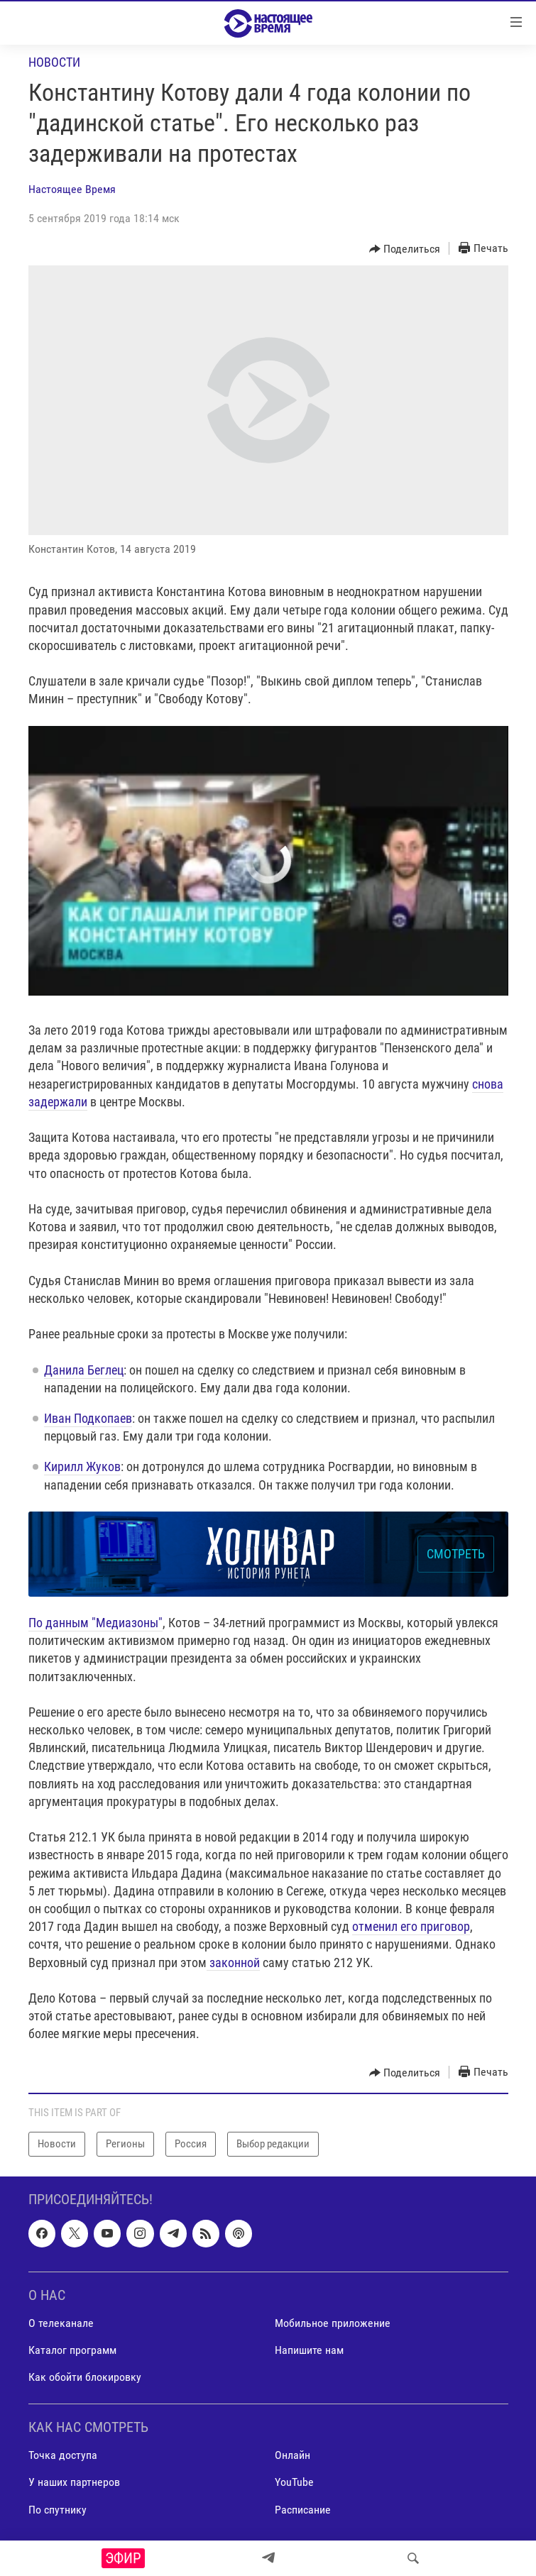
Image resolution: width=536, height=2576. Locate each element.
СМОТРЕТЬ (456, 1553)
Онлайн (292, 2455)
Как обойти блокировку (84, 2377)
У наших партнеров (74, 2482)
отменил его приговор (411, 1926)
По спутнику (57, 2509)
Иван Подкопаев (88, 1418)
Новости (54, 62)
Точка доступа (62, 2455)
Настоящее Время (72, 189)
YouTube (294, 2482)
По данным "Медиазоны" (95, 1622)
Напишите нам (309, 2350)
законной (234, 1962)
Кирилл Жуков (82, 1466)
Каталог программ (72, 2350)
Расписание (303, 2509)
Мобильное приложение (332, 2322)
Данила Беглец (84, 1370)
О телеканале (61, 2322)
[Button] (405, 249)
